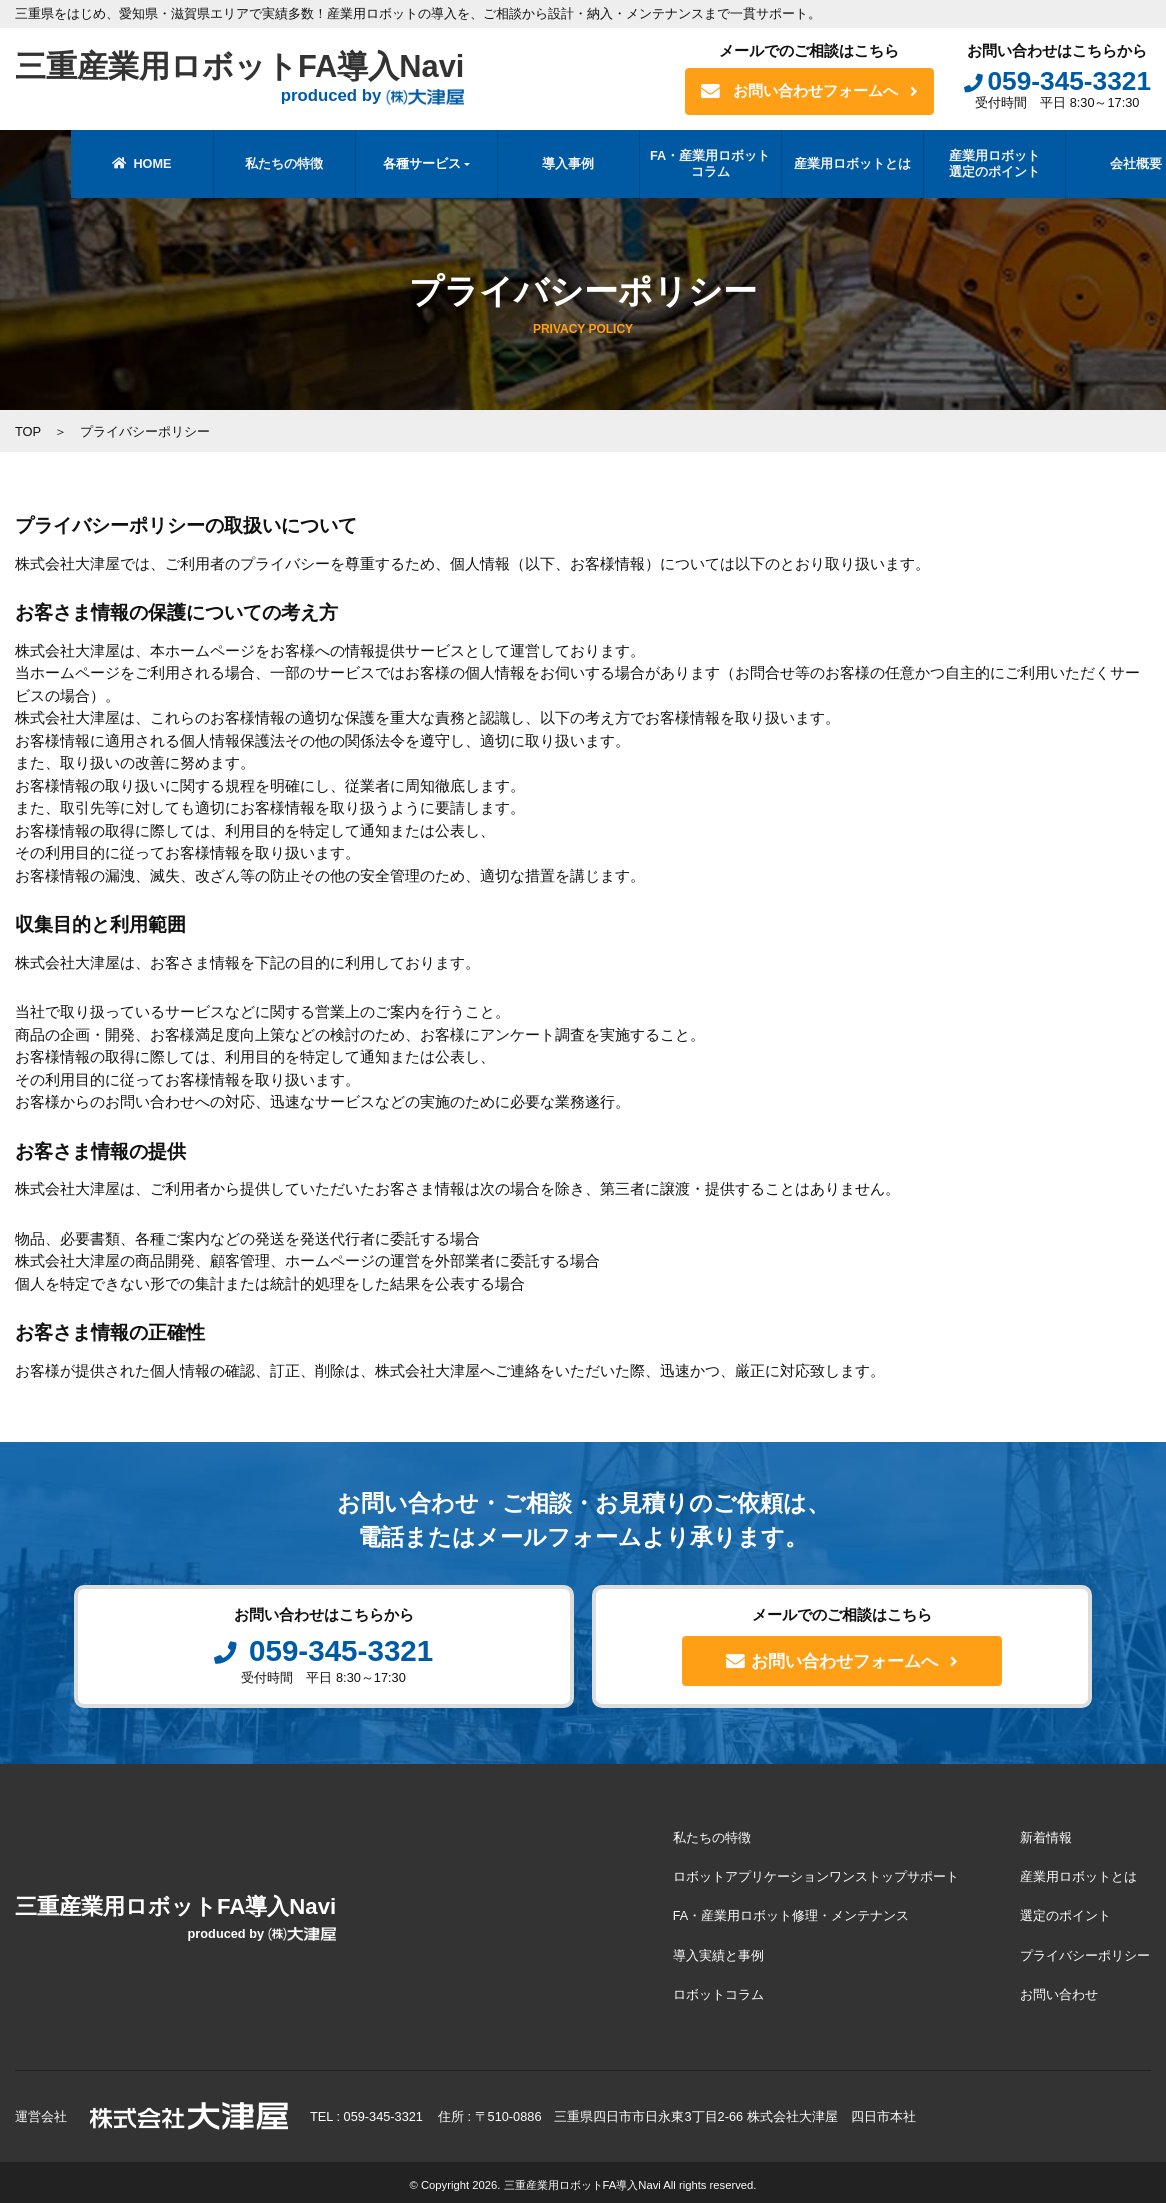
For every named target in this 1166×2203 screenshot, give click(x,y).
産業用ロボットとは (796, 163)
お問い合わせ (1060, 1989)
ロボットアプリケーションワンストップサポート (818, 1876)
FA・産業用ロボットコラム (654, 163)
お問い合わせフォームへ (809, 91)
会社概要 (1081, 163)
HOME (86, 163)
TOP (28, 431)
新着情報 (1047, 1838)
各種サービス (366, 163)
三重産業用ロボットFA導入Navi (247, 79)
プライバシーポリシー (1086, 1951)
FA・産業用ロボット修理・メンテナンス (793, 1913)
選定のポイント (1066, 1913)
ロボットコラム (720, 1989)
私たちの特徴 (229, 163)
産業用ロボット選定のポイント (938, 163)
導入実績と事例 (720, 1951)
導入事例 (513, 163)
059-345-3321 (1057, 81)
